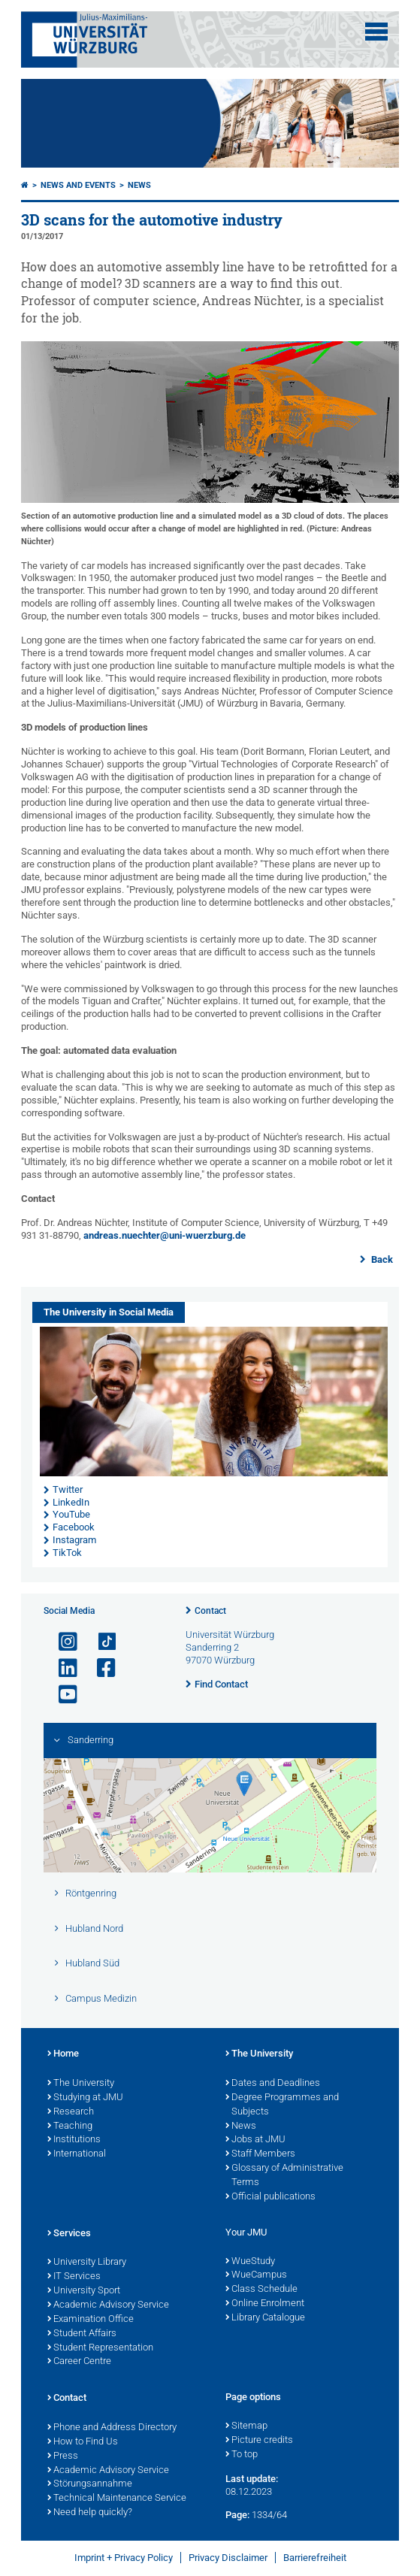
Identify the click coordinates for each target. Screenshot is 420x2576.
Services (69, 2234)
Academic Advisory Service (108, 2305)
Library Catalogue (265, 2318)
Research (70, 2112)
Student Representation (100, 2348)
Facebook (74, 1527)
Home (63, 2054)
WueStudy (250, 2262)
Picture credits (259, 2440)
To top (241, 2455)
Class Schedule (261, 2289)
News (139, 185)
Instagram (74, 1539)
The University (80, 2083)
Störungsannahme (89, 2484)
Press (62, 2456)
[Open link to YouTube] (62, 1695)
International (76, 2154)
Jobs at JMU (255, 2140)
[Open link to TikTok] (100, 1642)
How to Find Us (82, 2442)
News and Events (78, 185)
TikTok (67, 1552)
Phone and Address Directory (112, 2428)
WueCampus (256, 2275)
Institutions (74, 2140)
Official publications (270, 2197)
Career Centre (79, 2362)
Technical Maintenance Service (116, 2498)
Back (381, 1259)
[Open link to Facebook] (100, 1668)
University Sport (83, 2291)
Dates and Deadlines (272, 2083)
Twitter (68, 1489)
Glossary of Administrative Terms (284, 2176)
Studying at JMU (85, 2098)
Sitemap (246, 2426)
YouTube (71, 1514)
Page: (237, 2514)
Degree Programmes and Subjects (282, 2105)
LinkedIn (71, 1502)
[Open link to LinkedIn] (62, 1668)
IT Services (74, 2277)
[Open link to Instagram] (62, 1642)
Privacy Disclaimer (228, 2557)
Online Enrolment (264, 2304)
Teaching (69, 2126)
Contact (210, 1611)
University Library (86, 2262)
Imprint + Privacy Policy (123, 2557)
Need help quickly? (89, 2513)
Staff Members (260, 2154)
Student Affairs (81, 2334)
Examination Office (90, 2319)
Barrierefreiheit (314, 2557)
